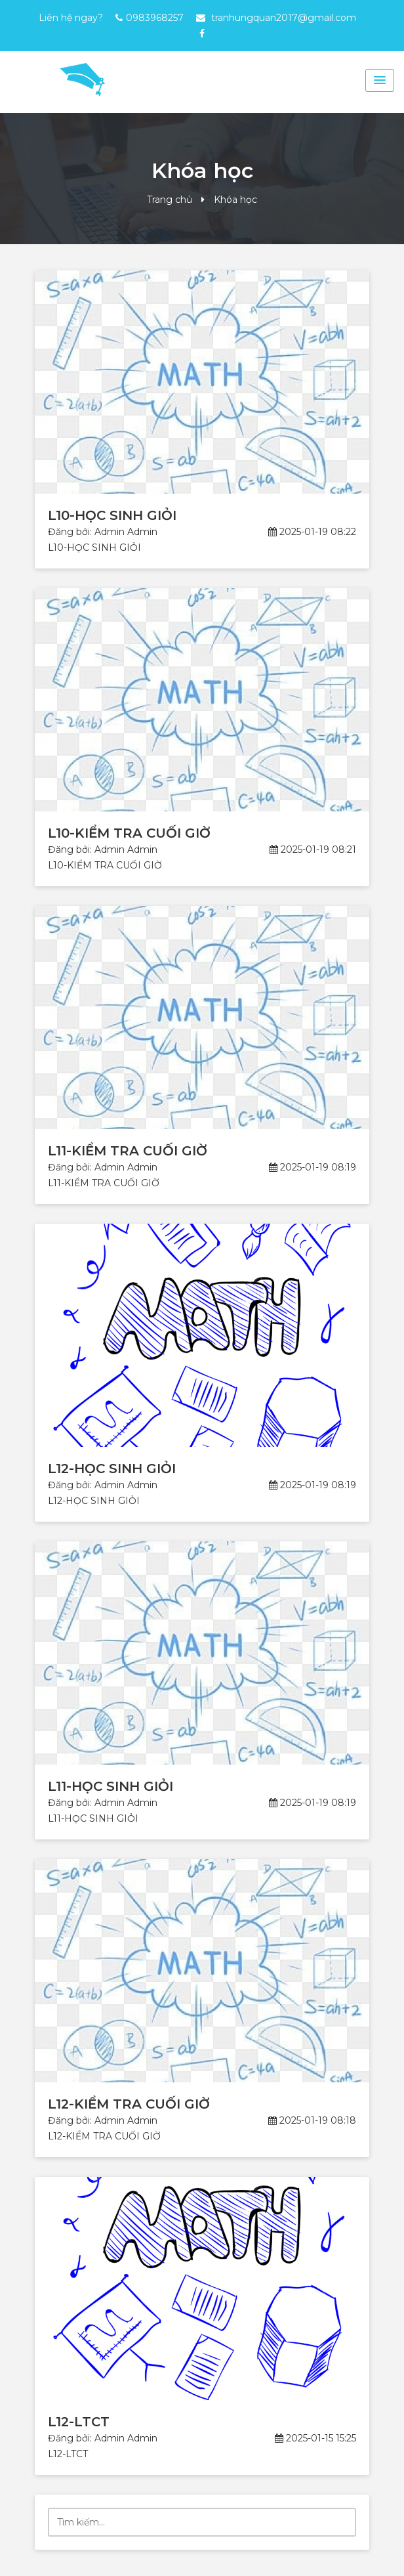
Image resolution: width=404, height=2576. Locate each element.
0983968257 (155, 18)
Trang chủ (169, 199)
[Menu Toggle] (379, 80)
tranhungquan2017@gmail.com (283, 18)
